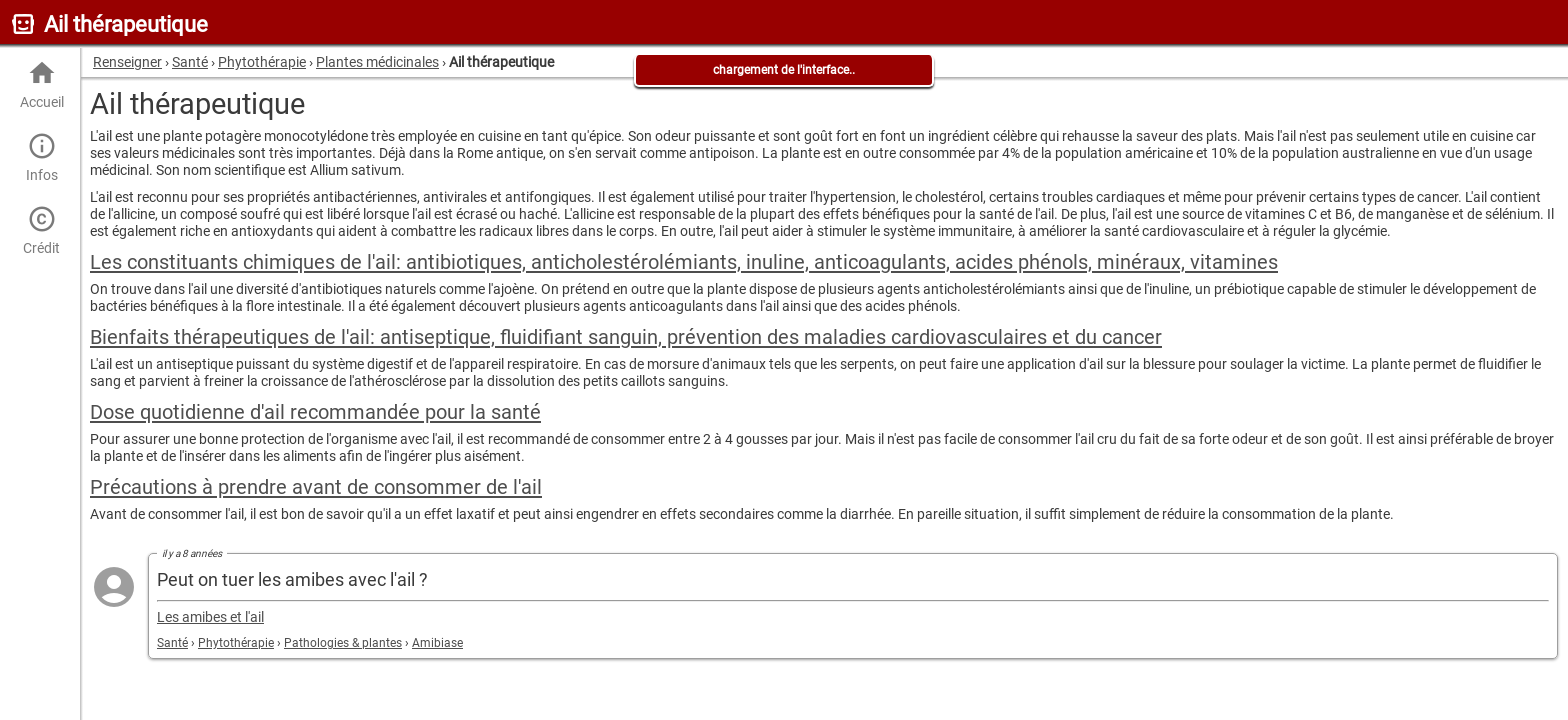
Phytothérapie (236, 643)
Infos (41, 157)
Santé (172, 643)
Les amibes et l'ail (210, 617)
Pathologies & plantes (343, 643)
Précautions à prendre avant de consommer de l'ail (316, 487)
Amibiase (437, 643)
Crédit (41, 230)
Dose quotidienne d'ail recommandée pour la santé (315, 412)
